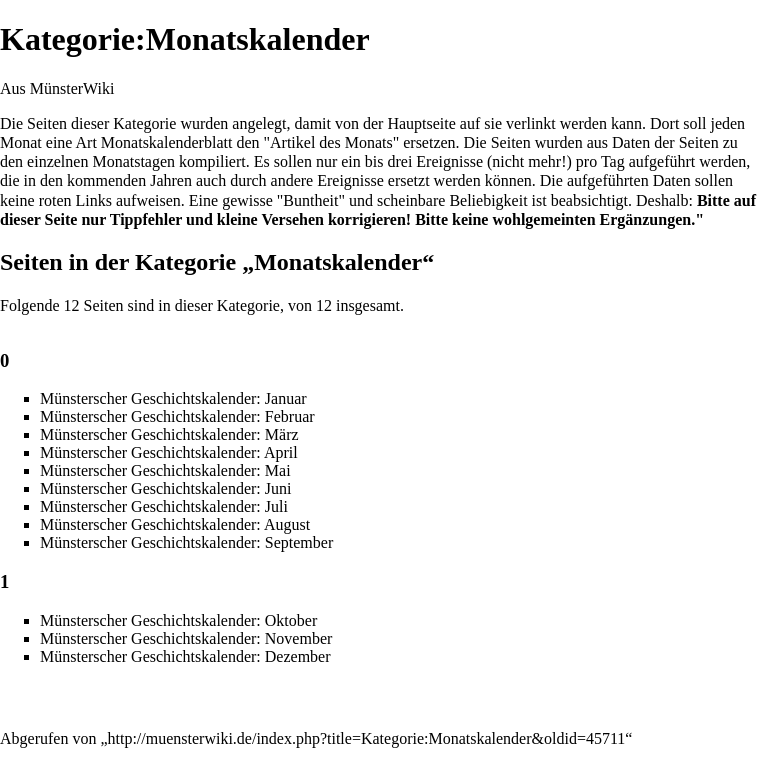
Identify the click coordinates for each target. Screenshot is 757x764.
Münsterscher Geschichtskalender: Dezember (185, 656)
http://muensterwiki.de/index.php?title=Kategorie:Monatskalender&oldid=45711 (367, 738)
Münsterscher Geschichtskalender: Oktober (178, 620)
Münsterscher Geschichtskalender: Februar (177, 416)
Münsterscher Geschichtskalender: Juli (164, 506)
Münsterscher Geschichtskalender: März (169, 434)
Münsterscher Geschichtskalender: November (186, 638)
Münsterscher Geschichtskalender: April (169, 452)
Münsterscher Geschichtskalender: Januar (173, 398)
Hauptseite (421, 123)
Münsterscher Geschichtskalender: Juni (165, 488)
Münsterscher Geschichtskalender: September (186, 542)
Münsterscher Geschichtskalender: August (175, 524)
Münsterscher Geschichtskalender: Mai (165, 470)
